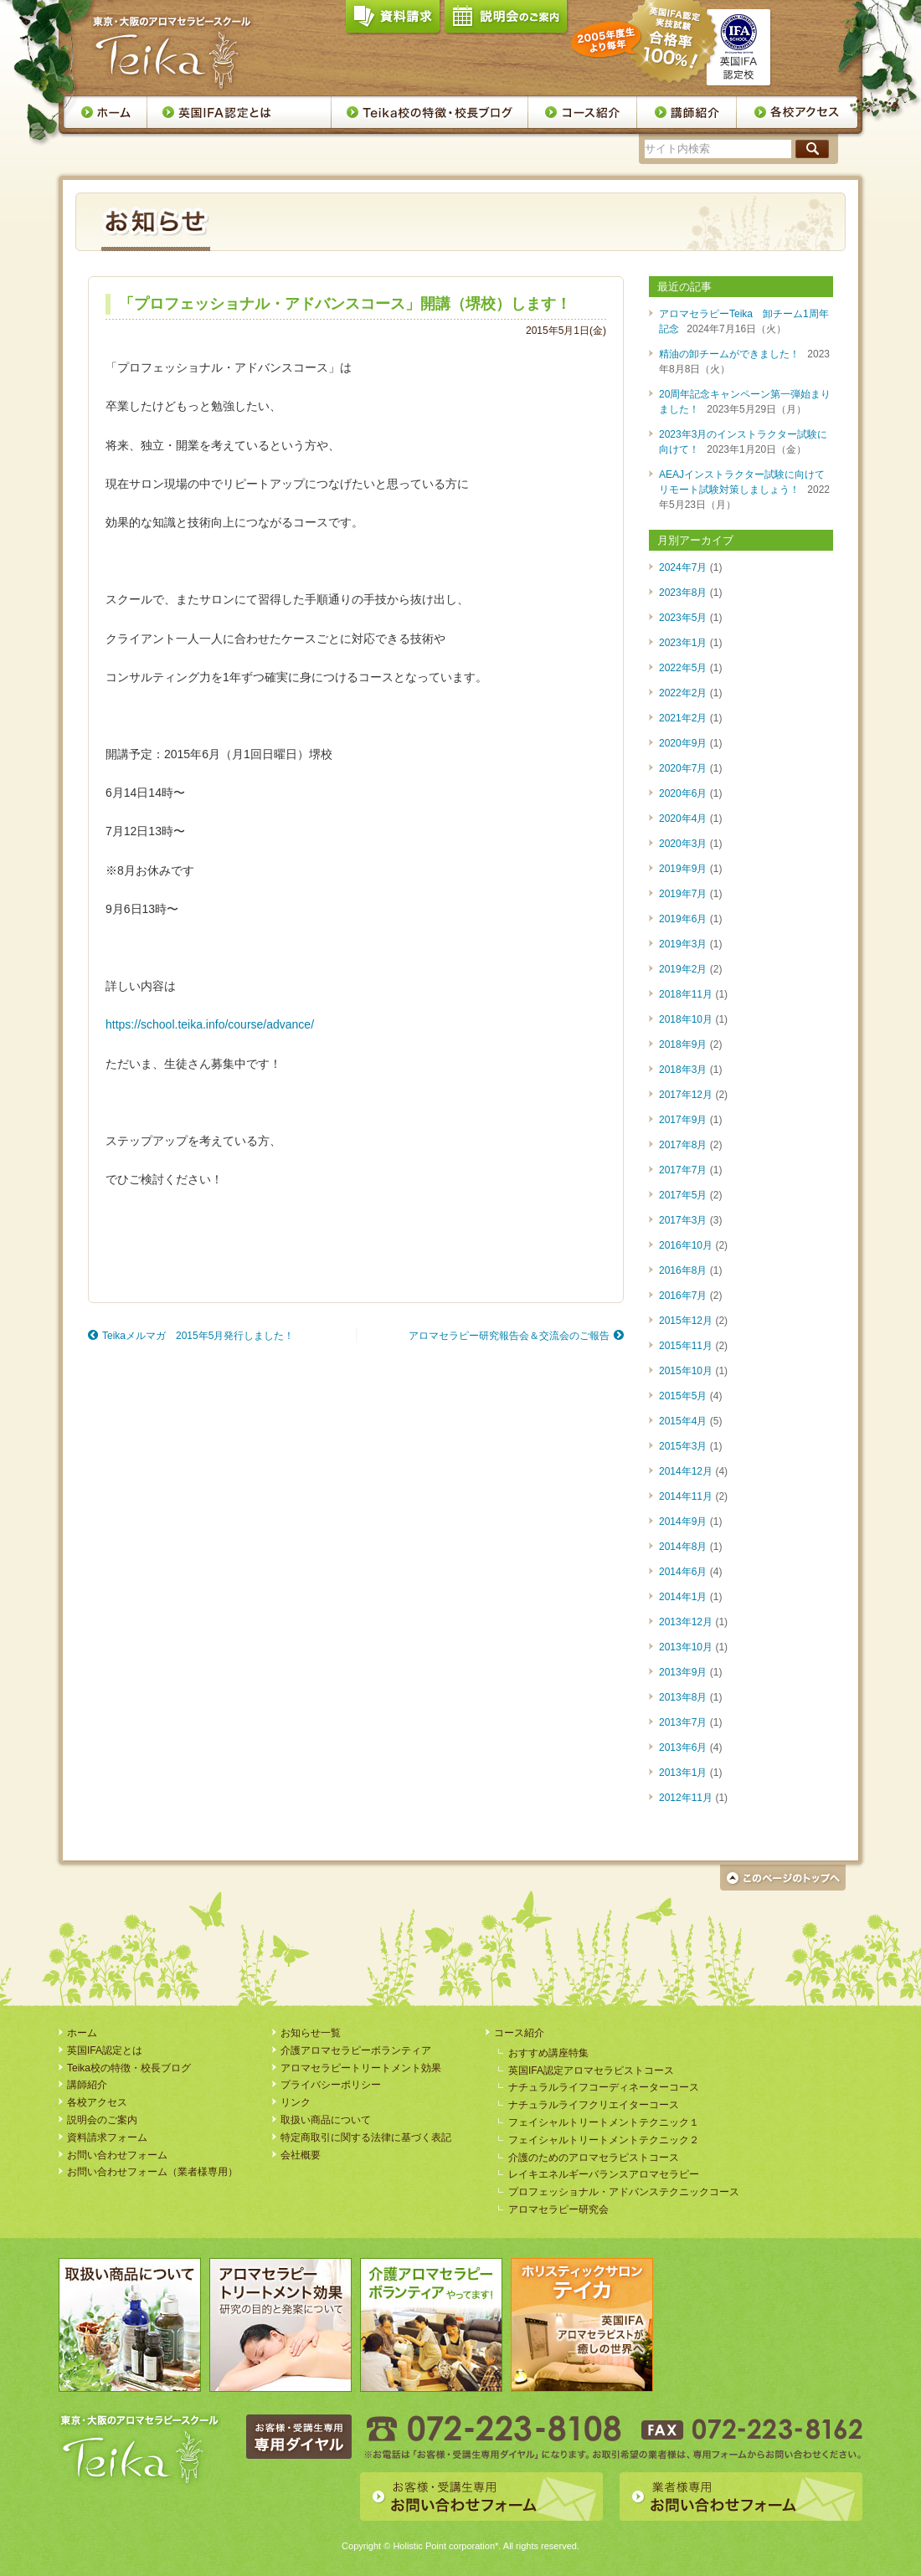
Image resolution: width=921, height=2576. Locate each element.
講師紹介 (687, 112)
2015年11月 (686, 1346)
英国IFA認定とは (239, 112)
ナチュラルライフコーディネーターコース (603, 2087)
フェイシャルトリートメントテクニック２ (603, 2140)
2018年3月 (683, 1069)
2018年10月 (686, 1019)
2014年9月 (683, 1521)
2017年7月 (683, 1170)
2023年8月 (683, 592)
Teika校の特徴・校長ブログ (430, 112)
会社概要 (300, 2155)
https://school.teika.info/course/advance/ (209, 1024)
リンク (295, 2102)
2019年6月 (683, 919)
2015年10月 (686, 1371)
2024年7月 (683, 567)
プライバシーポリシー (330, 2085)
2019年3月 (683, 944)
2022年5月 (683, 668)
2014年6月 (683, 1572)
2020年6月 (683, 793)
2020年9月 (683, 743)
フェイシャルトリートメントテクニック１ (603, 2122)
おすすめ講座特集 (548, 2053)
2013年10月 (686, 1647)
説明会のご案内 (505, 20)
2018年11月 (686, 994)
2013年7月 (683, 1722)
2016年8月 (683, 1270)
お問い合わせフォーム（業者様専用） (152, 2172)
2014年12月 (686, 1471)
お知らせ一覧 (310, 2033)
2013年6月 (683, 1747)
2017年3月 (683, 1220)
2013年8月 (683, 1697)
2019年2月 (683, 969)
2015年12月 (686, 1320)
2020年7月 (683, 768)
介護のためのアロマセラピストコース (593, 2157)
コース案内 (582, 112)
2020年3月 (683, 843)
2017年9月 (683, 1120)
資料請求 (392, 20)
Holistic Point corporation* (445, 2546)
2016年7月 (683, 1295)
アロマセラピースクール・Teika (172, 52)
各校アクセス (797, 112)
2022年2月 (683, 693)
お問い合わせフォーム (117, 2155)
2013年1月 (683, 1772)
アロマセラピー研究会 (558, 2209)
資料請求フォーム (107, 2137)
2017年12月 (686, 1095)
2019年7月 (683, 894)
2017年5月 (683, 1195)
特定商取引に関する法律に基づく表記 (365, 2137)
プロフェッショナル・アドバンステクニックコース (623, 2192)
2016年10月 (686, 1245)
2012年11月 (686, 1798)
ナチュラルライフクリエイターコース (593, 2105)
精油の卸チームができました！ (729, 354)
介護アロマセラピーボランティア (355, 2050)
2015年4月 (683, 1421)
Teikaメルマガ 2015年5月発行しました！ (198, 1336)
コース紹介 (519, 2033)
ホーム (105, 112)
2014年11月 (686, 1496)
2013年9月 (683, 1672)
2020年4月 (683, 818)
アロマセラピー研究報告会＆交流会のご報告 (509, 1336)
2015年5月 (683, 1396)
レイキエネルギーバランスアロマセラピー (603, 2174)
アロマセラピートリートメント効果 (360, 2068)
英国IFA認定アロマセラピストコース (591, 2070)
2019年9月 (683, 869)
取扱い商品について (325, 2120)
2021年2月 (683, 718)
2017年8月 (683, 1145)
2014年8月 (683, 1546)
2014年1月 (683, 1597)
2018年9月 (683, 1044)
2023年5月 (683, 617)
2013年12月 (686, 1622)
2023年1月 (683, 643)
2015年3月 (683, 1446)
